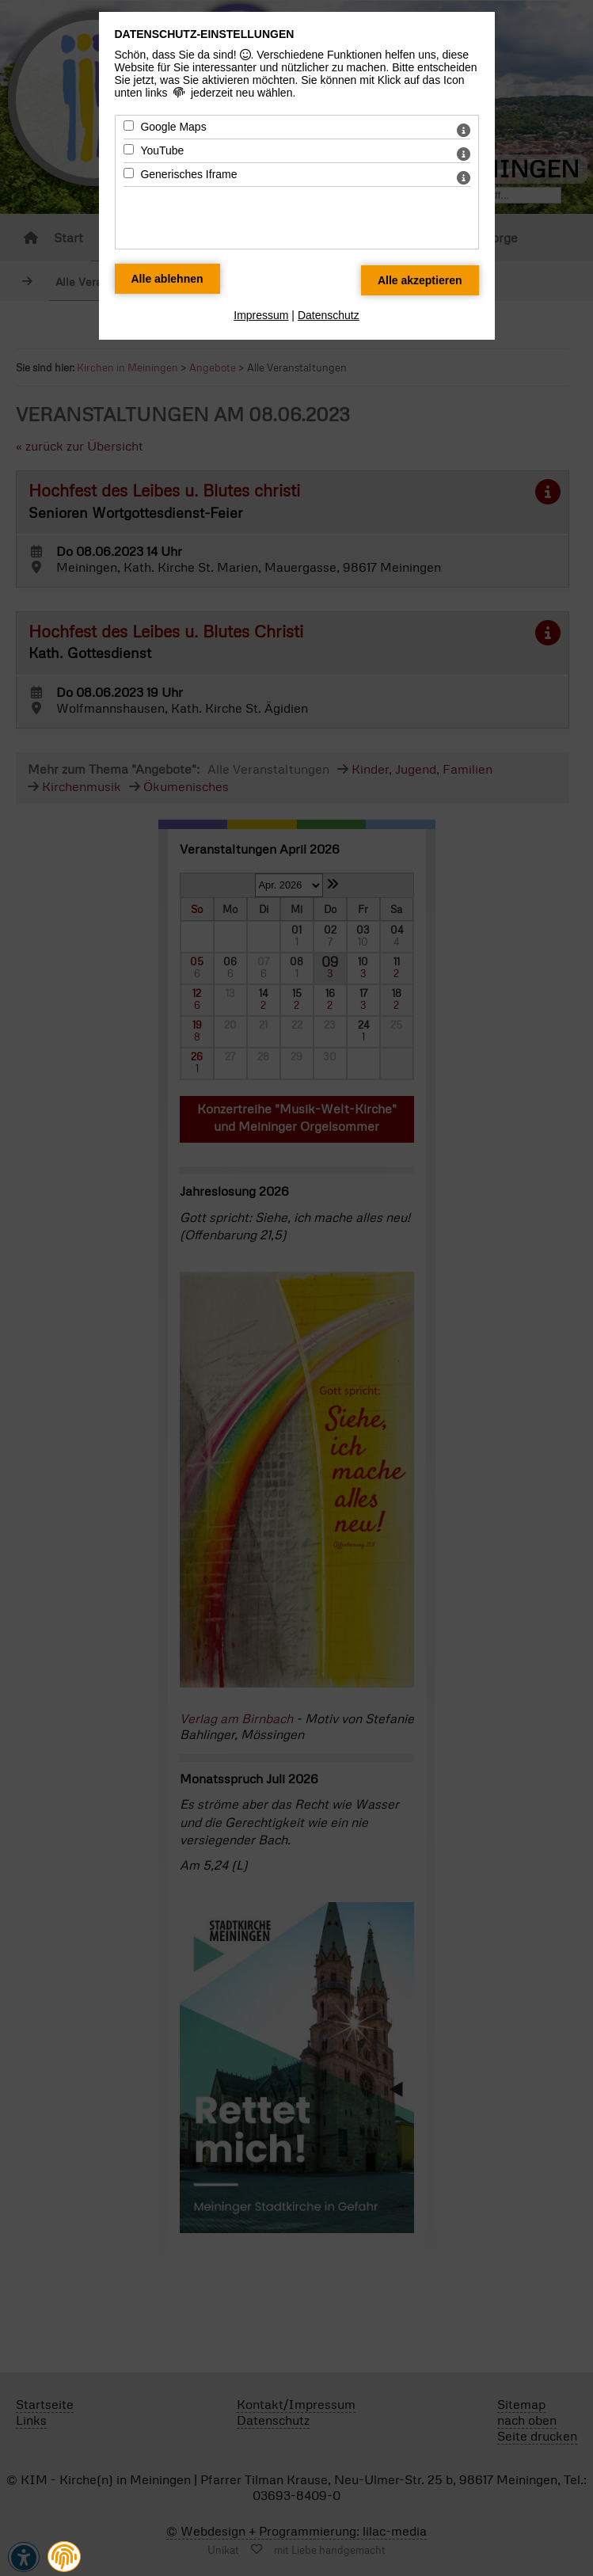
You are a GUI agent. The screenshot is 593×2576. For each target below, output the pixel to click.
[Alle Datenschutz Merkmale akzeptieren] (420, 280)
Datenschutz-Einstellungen (205, 34)
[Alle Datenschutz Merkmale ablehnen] (167, 279)
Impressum (261, 315)
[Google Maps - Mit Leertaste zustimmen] (129, 125)
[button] (64, 2557)
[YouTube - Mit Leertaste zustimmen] (129, 149)
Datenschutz (328, 315)
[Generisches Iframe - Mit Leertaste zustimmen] (129, 173)
